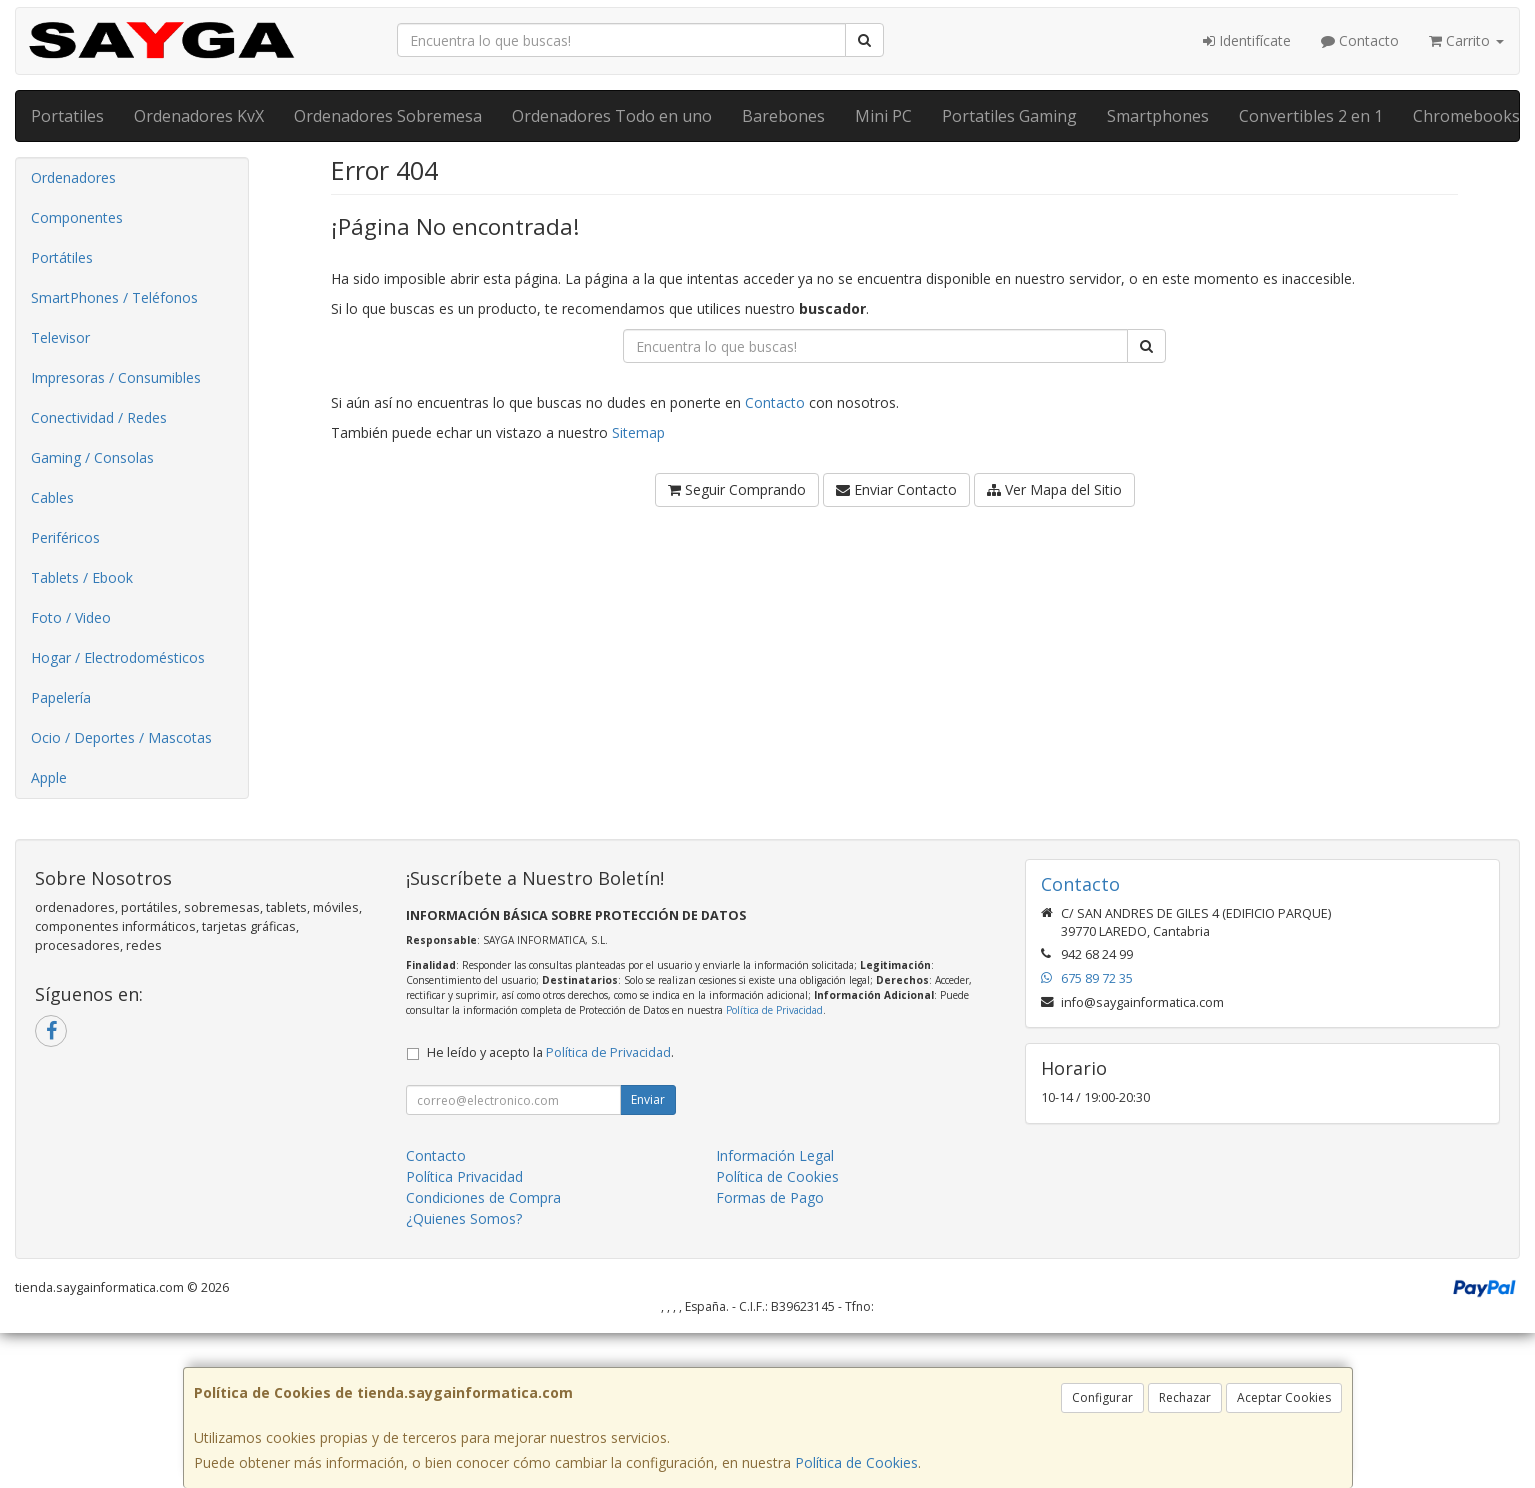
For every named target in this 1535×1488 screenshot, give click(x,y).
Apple (49, 777)
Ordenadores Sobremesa (388, 116)
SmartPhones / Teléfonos (114, 297)
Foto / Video (71, 617)
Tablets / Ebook (82, 577)
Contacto (1360, 40)
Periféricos (65, 537)
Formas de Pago (770, 1197)
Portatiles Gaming (1009, 116)
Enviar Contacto (896, 489)
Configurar (1102, 1397)
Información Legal (775, 1155)
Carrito (1466, 40)
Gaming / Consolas (92, 457)
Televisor (60, 337)
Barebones (783, 116)
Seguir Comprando (737, 489)
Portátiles (62, 257)
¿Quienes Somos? (464, 1218)
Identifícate (1247, 40)
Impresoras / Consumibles (116, 377)
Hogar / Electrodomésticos (118, 657)
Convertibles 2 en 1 (1311, 116)
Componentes (77, 217)
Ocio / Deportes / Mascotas (121, 737)
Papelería (61, 697)
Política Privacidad (464, 1176)
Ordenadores (73, 177)
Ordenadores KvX (199, 116)
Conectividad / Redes (99, 417)
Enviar (648, 1099)
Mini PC (883, 116)
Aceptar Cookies (1284, 1397)
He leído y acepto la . (550, 1052)
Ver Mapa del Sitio (1054, 489)
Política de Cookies (856, 1462)
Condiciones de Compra (483, 1197)
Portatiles (67, 116)
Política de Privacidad (774, 1010)
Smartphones (1158, 116)
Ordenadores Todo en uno (612, 116)
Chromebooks (1466, 116)
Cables (52, 497)
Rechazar (1185, 1397)
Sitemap (638, 432)
